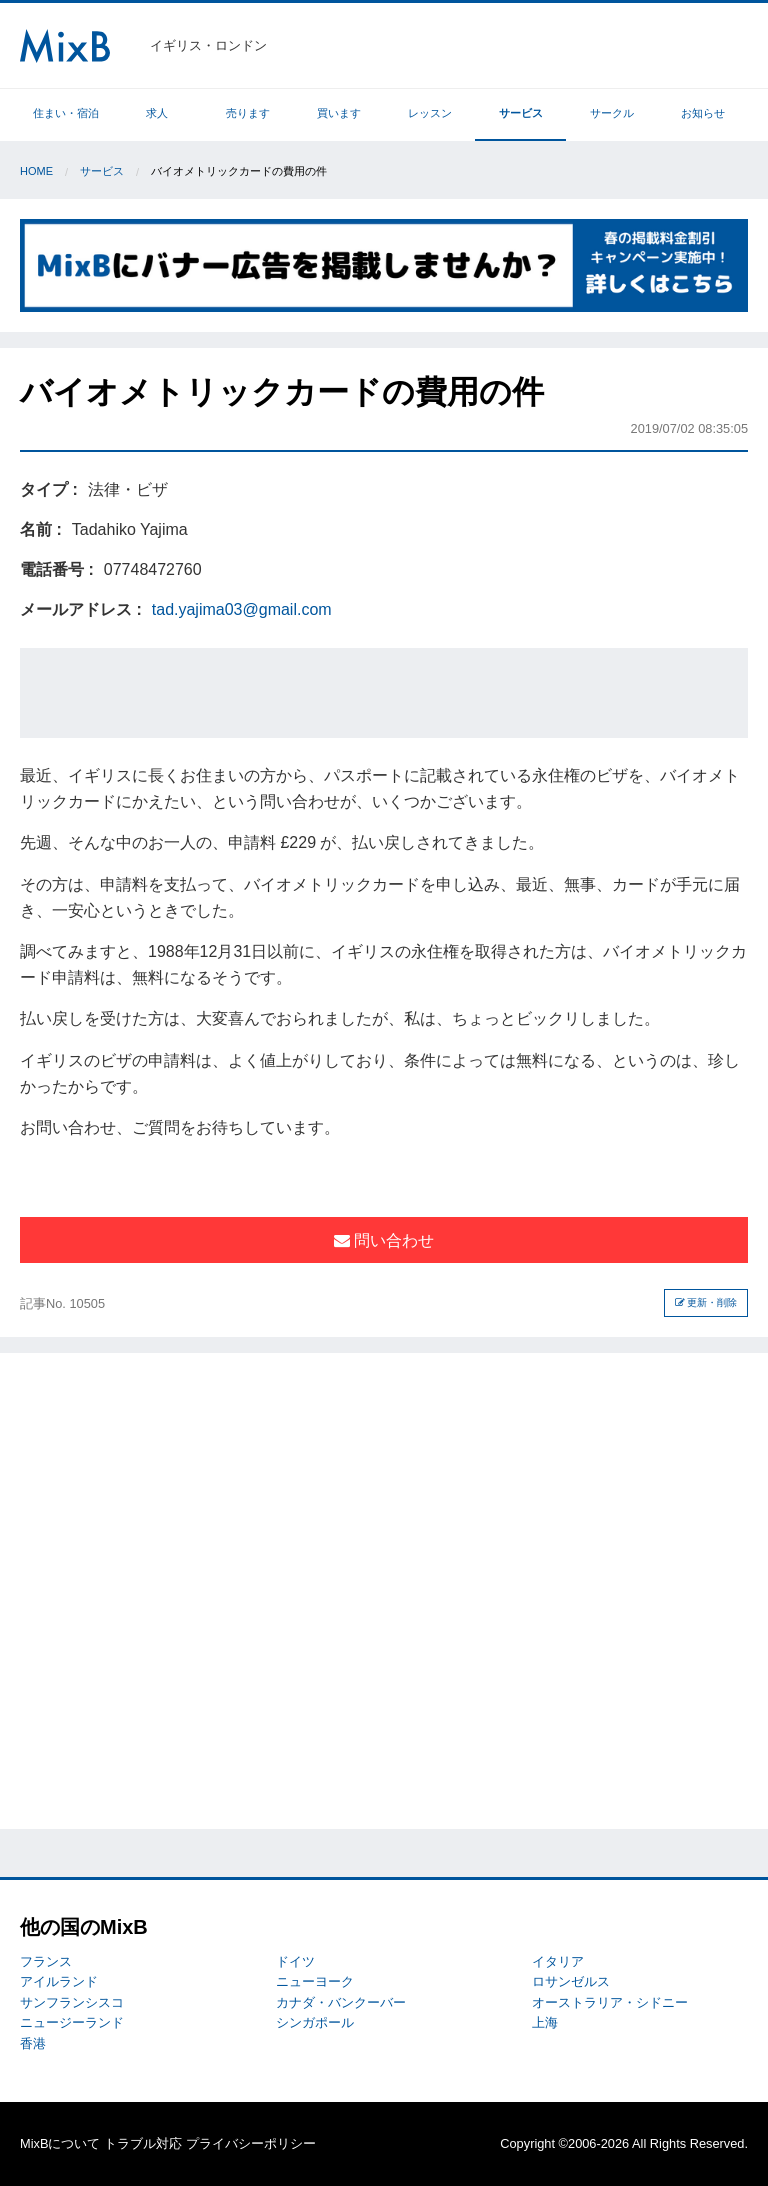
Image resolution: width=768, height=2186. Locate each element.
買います (339, 113)
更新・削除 (706, 1302)
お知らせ (703, 113)
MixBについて (60, 2143)
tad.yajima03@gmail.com (242, 609)
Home (36, 171)
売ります (248, 113)
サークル (612, 113)
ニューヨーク (315, 1981)
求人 (157, 113)
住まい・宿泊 (66, 113)
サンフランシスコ (72, 2002)
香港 (33, 2043)
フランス (46, 1961)
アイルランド (59, 1981)
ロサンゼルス (571, 1981)
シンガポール (315, 2022)
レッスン (430, 113)
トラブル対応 (143, 2143)
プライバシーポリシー (251, 2143)
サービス (521, 113)
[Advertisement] (384, 693)
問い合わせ (384, 1240)
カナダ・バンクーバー (341, 2002)
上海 (545, 2022)
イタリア (558, 1961)
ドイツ (295, 1961)
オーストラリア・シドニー (610, 2002)
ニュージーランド (72, 2022)
